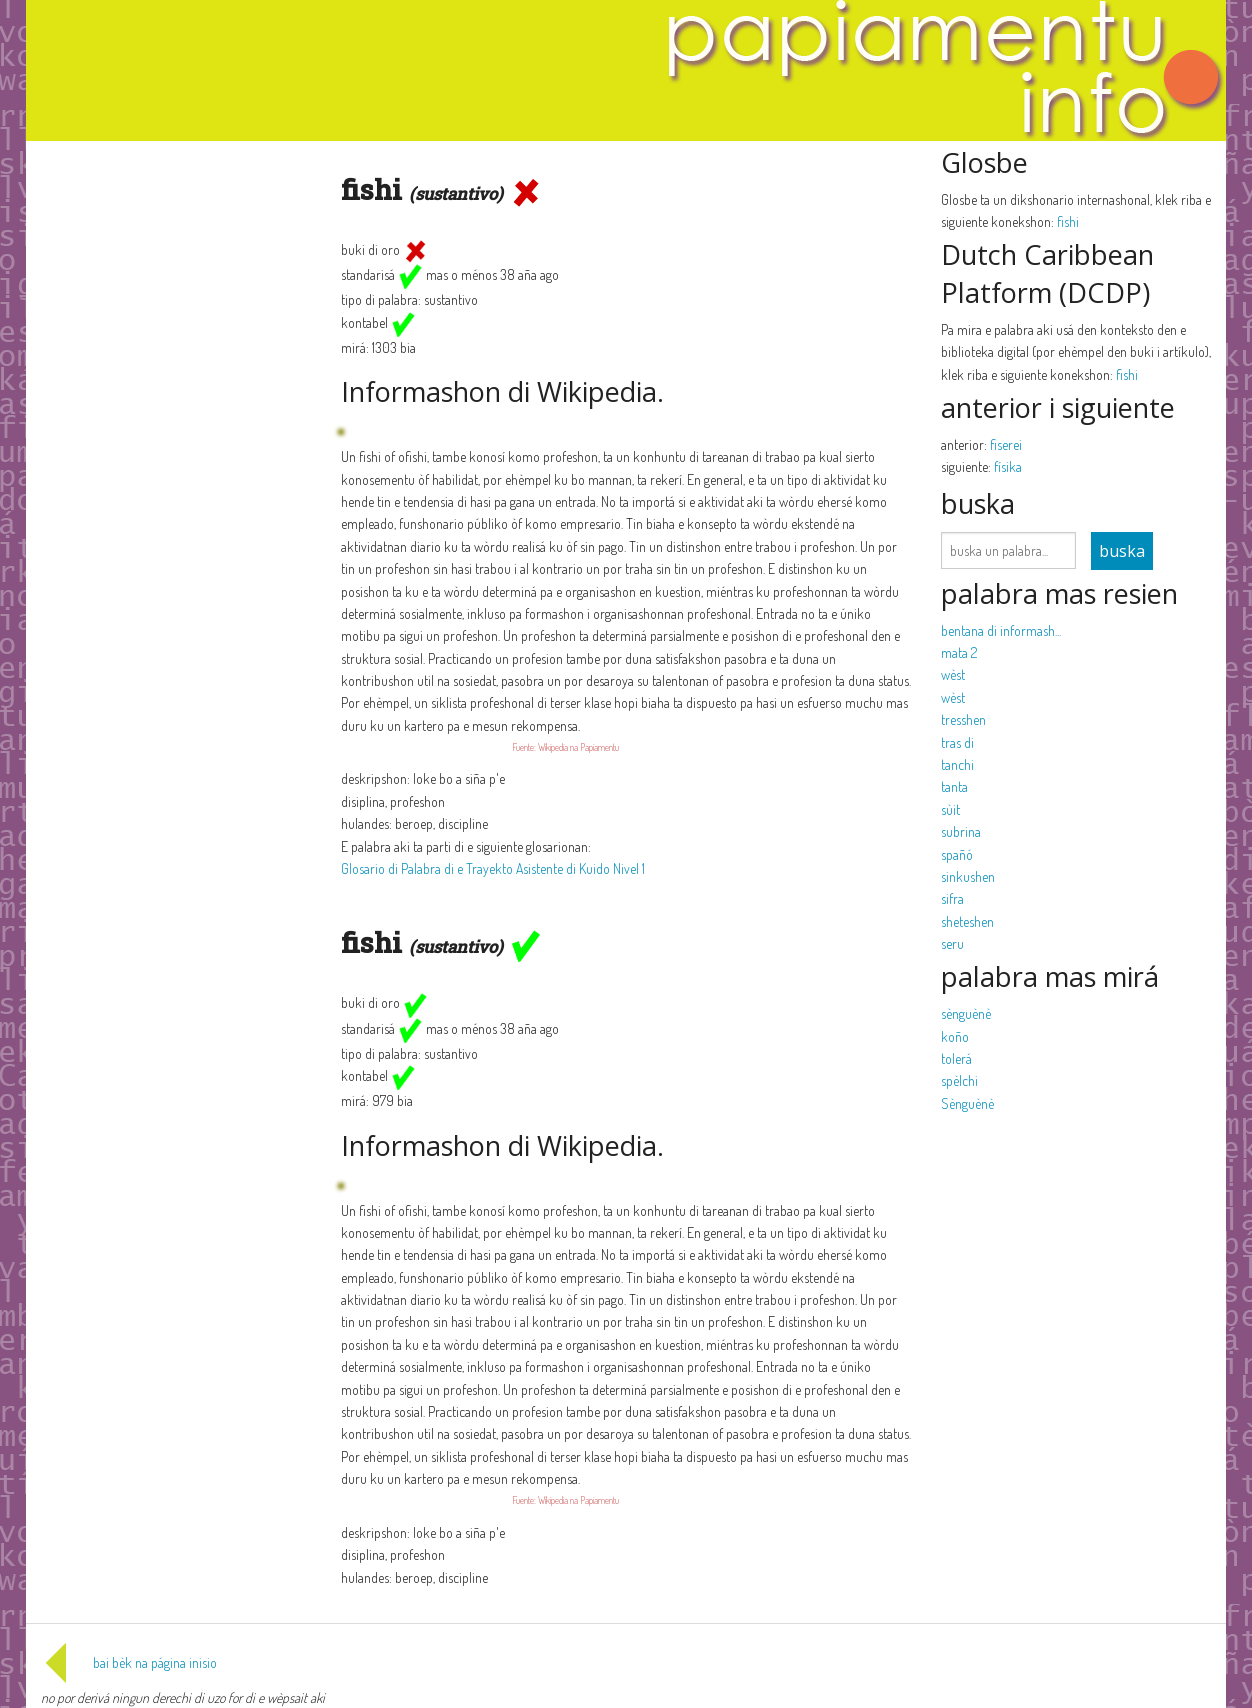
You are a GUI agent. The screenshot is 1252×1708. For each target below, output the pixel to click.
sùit (950, 809)
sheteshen (967, 921)
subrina (961, 831)
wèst (953, 674)
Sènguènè (967, 1103)
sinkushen (968, 876)
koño (955, 1036)
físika (1008, 466)
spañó (957, 854)
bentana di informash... (1001, 630)
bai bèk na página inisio (129, 1662)
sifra (952, 898)
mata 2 (959, 652)
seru (952, 943)
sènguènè (966, 1013)
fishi (1068, 221)
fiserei (1006, 444)
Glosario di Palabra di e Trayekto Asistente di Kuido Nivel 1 (493, 868)
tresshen (963, 719)
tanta (954, 786)
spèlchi (959, 1080)
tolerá (956, 1058)
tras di (957, 742)
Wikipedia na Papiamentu (578, 747)
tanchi (957, 764)
